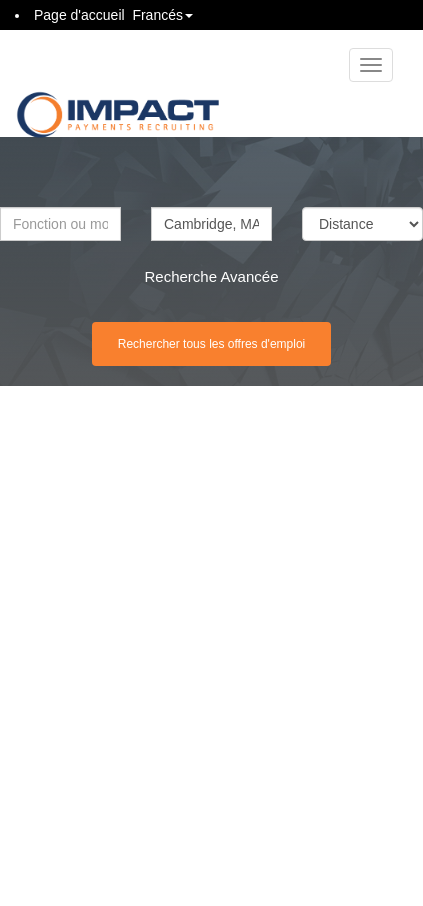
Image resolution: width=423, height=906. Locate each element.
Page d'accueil (79, 15)
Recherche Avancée (212, 276)
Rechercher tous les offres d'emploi (212, 344)
